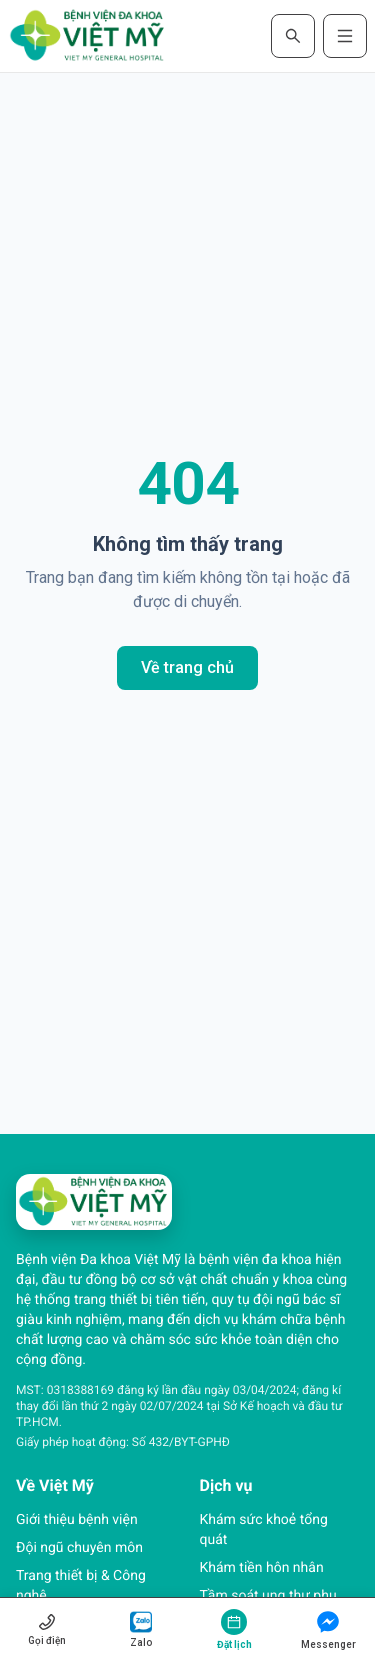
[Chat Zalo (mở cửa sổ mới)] (141, 1630)
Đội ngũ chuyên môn (79, 1548)
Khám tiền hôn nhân (262, 1568)
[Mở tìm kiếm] (293, 36)
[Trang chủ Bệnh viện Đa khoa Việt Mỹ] (88, 36)
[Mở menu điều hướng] (345, 36)
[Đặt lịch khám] (235, 1630)
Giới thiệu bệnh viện (77, 1520)
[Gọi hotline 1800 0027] (47, 1630)
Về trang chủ (187, 667)
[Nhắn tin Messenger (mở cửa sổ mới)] (328, 1630)
